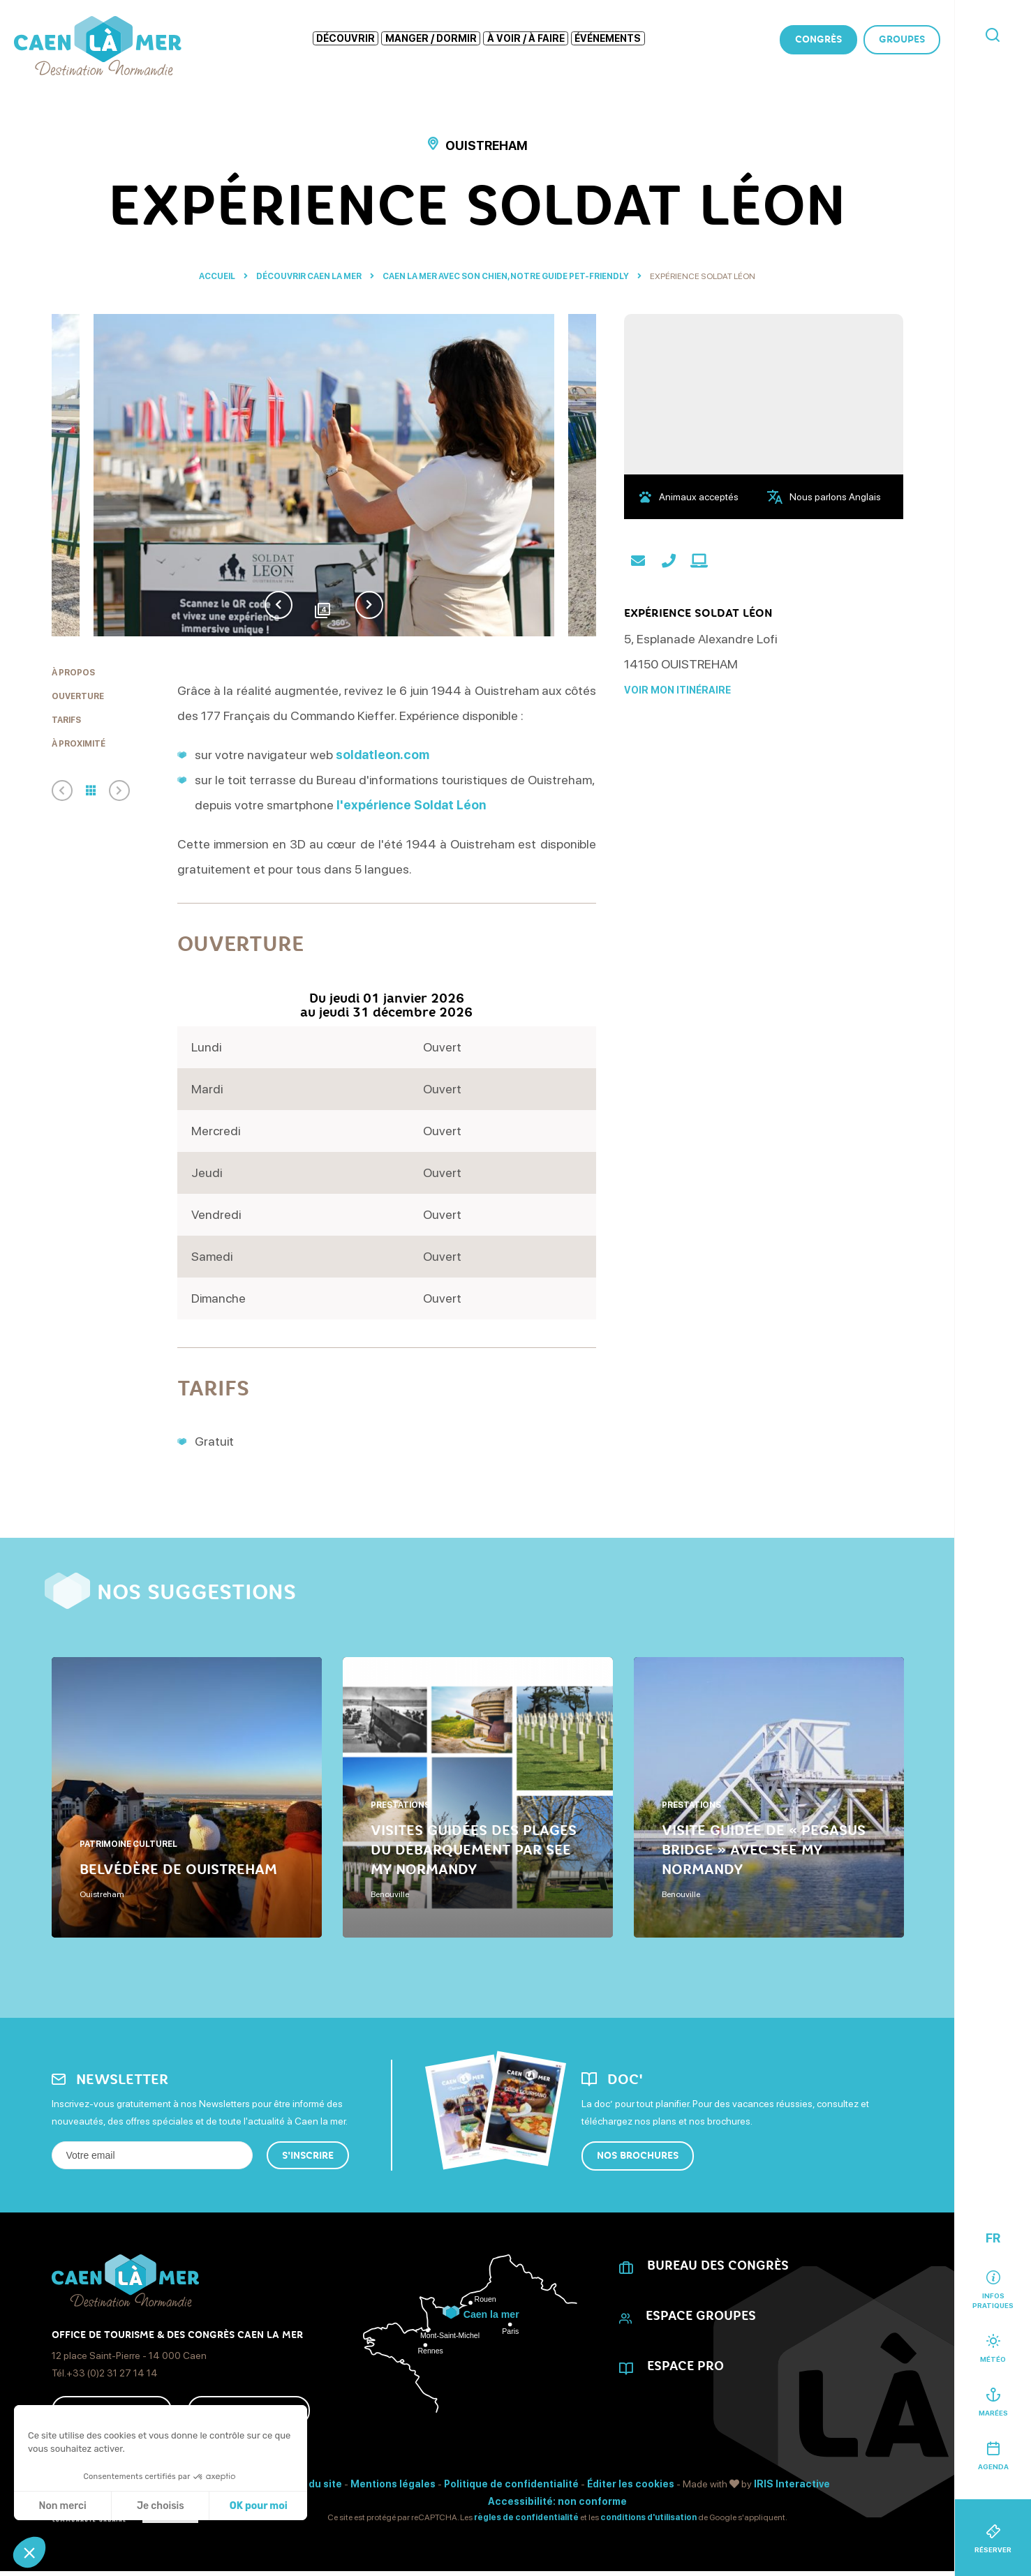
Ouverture (78, 696)
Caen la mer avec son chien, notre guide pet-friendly (506, 276)
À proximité (78, 744)
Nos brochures (637, 2156)
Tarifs (66, 720)
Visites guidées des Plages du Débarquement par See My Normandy (474, 1850)
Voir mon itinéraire (677, 690)
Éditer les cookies (630, 2483)
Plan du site (313, 2483)
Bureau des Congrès (718, 2265)
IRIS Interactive (792, 2483)
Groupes (902, 39)
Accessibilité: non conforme (557, 2501)
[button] (29, 2552)
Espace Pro (685, 2366)
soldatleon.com (382, 754)
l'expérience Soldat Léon (411, 804)
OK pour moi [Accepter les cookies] (259, 2506)
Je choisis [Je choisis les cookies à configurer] (160, 2506)
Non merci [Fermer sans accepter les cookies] (62, 2506)
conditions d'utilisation (648, 2517)
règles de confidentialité (526, 2517)
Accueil (217, 276)
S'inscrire (308, 2156)
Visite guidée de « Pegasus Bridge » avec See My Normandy (764, 1850)
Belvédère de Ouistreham (178, 1869)
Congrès (818, 39)
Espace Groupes (701, 2315)
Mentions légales (393, 2483)
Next (369, 604)
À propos (73, 672)
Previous (278, 604)
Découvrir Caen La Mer (309, 276)
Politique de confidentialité (511, 2483)
